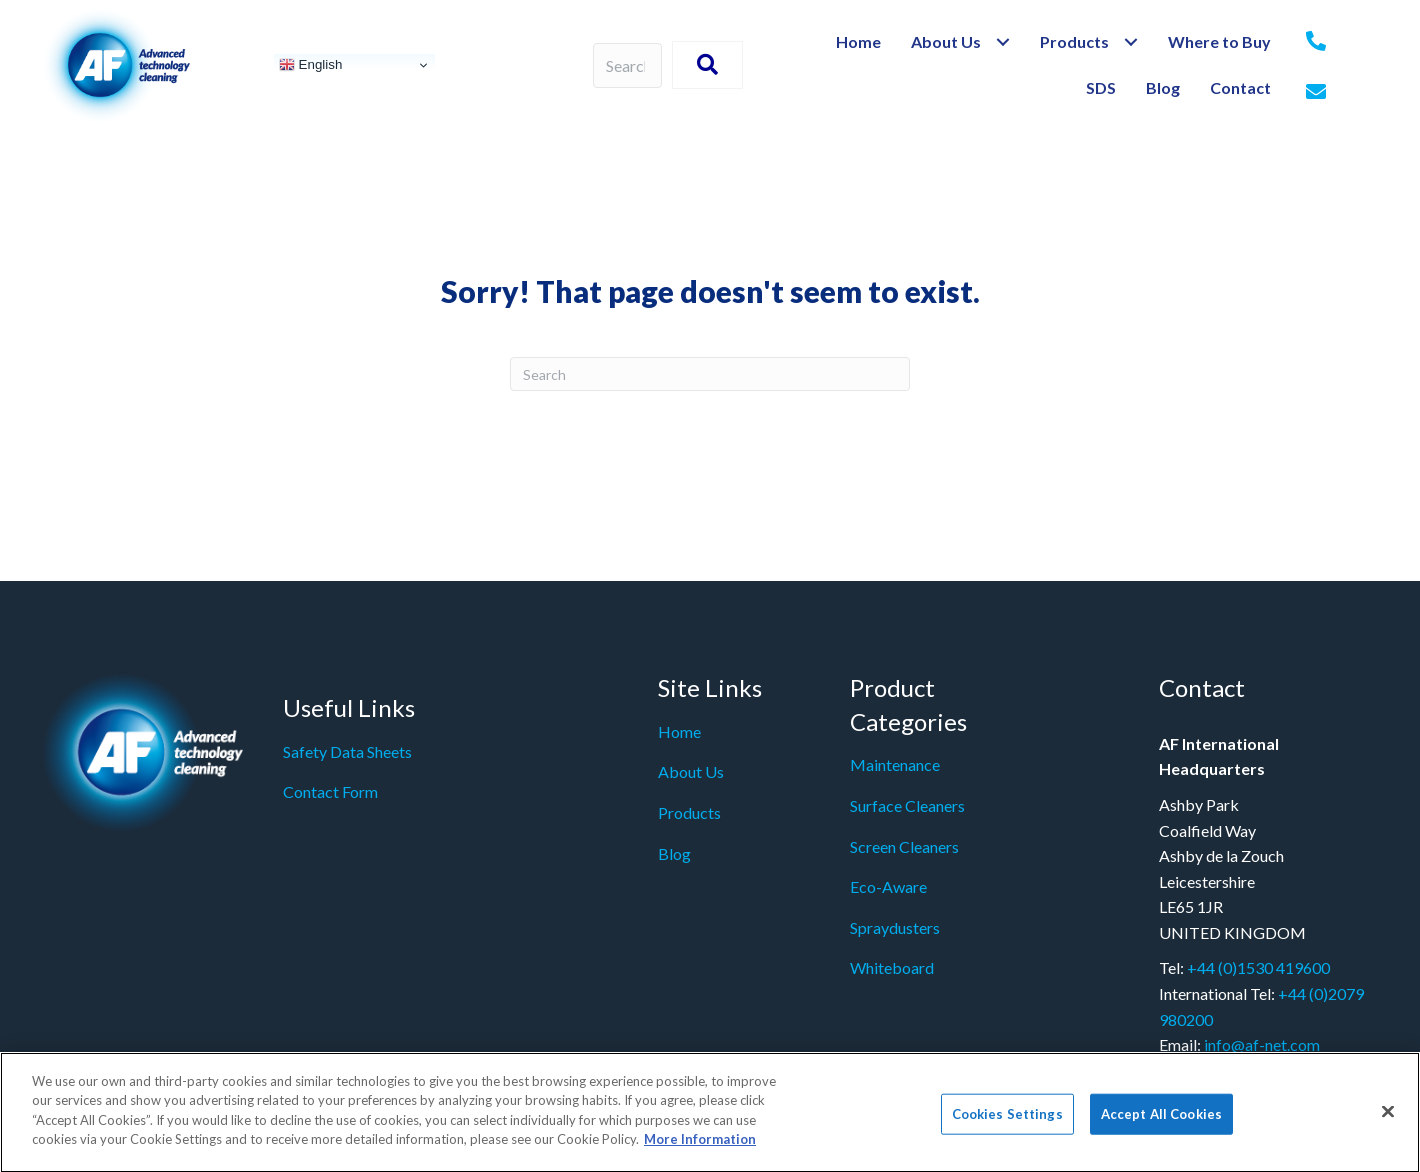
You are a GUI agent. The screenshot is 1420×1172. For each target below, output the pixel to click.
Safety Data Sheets (347, 751)
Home (679, 731)
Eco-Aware (888, 886)
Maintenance (895, 764)
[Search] (710, 374)
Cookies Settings (1007, 1123)
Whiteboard (892, 967)
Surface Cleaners (907, 805)
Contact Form (330, 791)
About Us (691, 771)
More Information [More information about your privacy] (700, 1149)
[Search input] (627, 65)
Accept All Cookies (1161, 1123)
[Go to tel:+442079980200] (1316, 42)
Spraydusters (895, 927)
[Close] (1388, 1120)
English (310, 65)
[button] (707, 65)
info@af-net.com (1262, 1044)
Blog (674, 853)
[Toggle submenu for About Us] (1002, 42)
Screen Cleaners (904, 846)
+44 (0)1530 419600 (1258, 967)
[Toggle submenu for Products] (1130, 42)
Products (689, 812)
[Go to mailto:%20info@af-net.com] (1316, 93)
